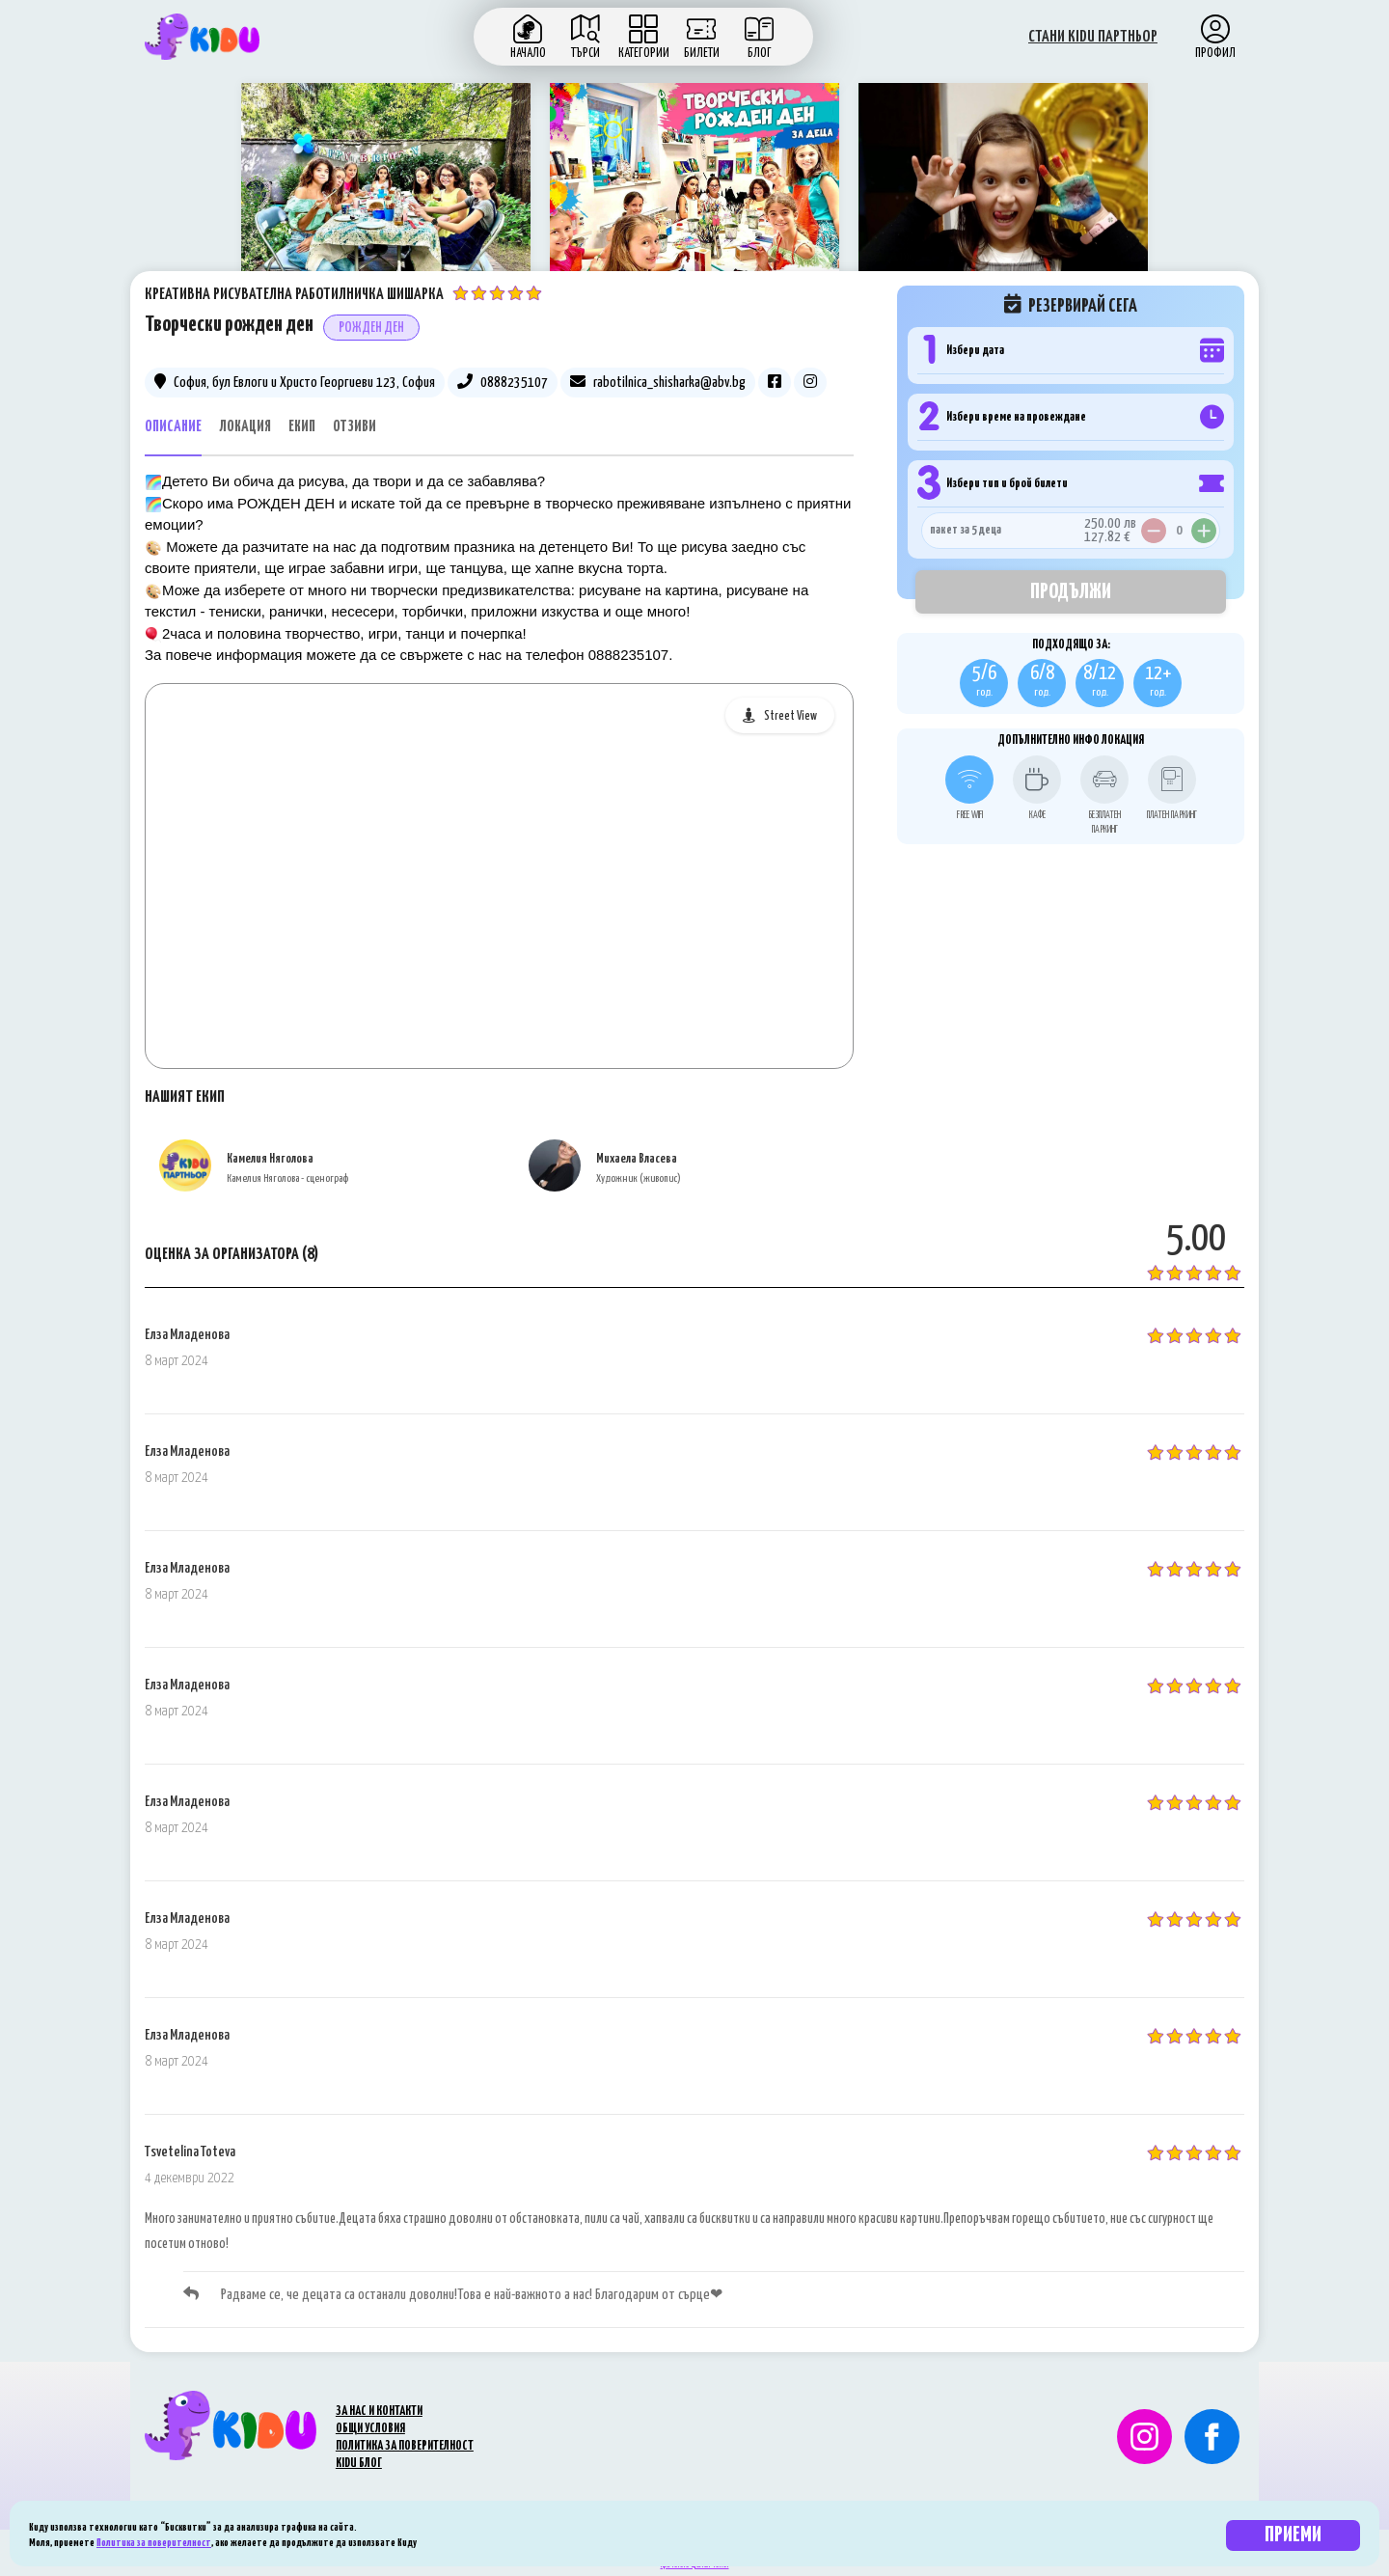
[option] (386, 191)
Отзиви (354, 427)
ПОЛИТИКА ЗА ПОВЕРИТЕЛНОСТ (405, 2446)
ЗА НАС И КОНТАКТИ (379, 2411)
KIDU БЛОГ (359, 2463)
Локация (245, 427)
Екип (301, 427)
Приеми (1293, 2535)
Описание (173, 427)
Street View (790, 716)
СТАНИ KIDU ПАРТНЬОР (1093, 37)
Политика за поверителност (153, 2542)
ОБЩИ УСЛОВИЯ (370, 2429)
